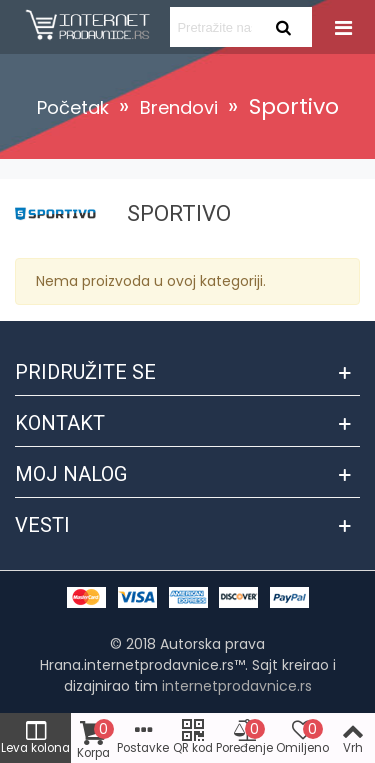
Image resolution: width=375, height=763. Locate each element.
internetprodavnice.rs (237, 686)
